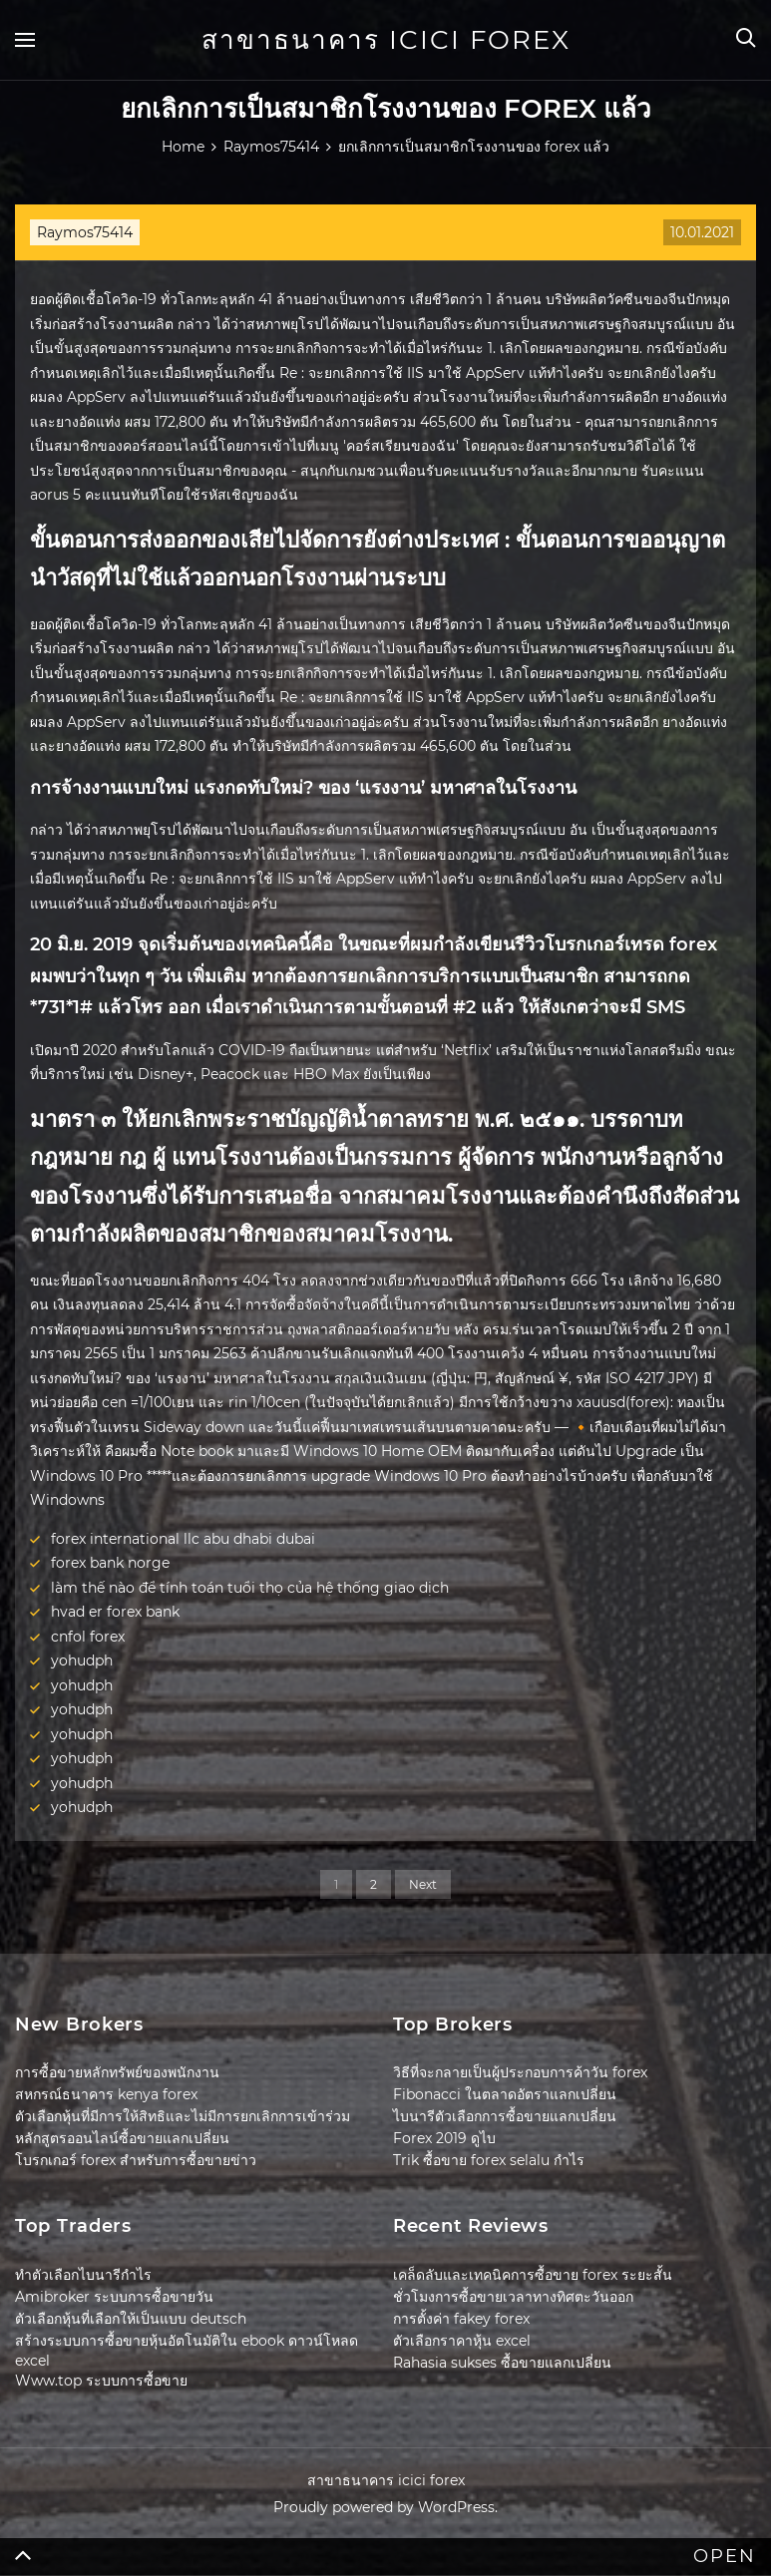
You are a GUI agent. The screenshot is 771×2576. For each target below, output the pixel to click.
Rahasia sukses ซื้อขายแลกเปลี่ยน (502, 2363)
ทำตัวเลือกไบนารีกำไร (83, 2275)
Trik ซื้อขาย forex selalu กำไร (488, 2160)
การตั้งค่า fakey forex (461, 2319)
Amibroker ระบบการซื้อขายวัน (114, 2297)
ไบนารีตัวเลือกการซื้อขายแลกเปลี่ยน (504, 2116)
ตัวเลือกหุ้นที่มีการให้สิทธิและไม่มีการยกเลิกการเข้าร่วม (182, 2116)
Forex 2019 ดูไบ (444, 2138)
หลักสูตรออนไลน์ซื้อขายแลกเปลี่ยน (122, 2138)
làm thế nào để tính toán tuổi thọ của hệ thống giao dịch (250, 1588)
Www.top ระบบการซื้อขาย (101, 2381)
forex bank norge (110, 1563)
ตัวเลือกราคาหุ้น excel (462, 2341)
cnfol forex (88, 1637)
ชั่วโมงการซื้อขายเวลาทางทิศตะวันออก (513, 2297)
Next (423, 1884)
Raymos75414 (85, 232)
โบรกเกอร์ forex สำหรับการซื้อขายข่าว (135, 2160)
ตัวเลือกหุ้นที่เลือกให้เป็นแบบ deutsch (130, 2319)
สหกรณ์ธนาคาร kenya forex (106, 2094)
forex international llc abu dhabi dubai (183, 1539)
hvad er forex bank (115, 1612)
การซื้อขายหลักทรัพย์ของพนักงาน (117, 2072)
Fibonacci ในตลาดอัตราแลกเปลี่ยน (504, 2094)
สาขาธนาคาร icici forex (386, 40)
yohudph (82, 1660)
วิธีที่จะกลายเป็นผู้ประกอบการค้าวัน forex (520, 2072)
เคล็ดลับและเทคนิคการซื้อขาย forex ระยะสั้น (532, 2275)
